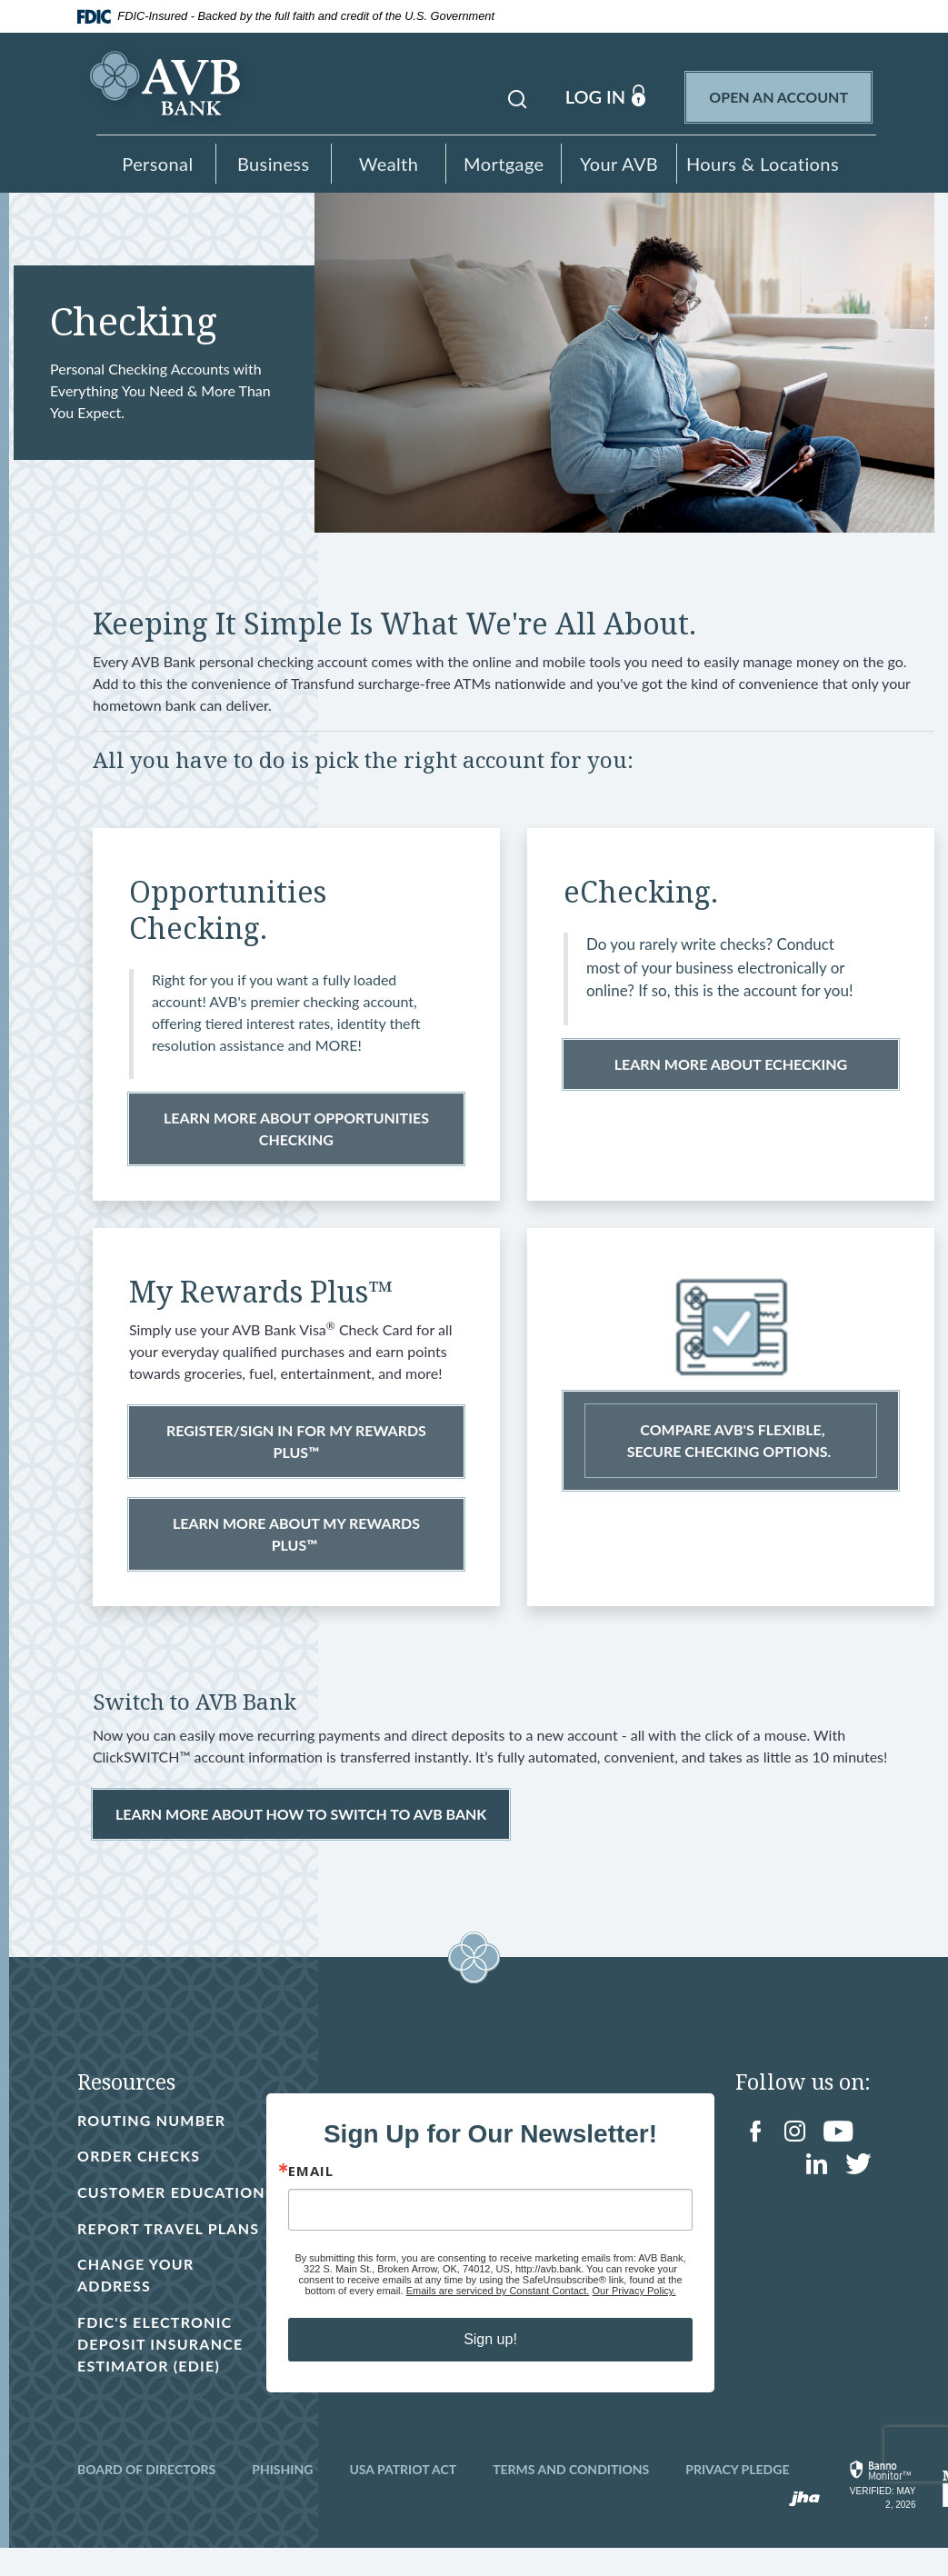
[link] (881, 2513)
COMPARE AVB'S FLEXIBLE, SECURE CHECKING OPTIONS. (730, 1444)
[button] (517, 96)
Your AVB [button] (619, 164)
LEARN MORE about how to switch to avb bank (300, 1818)
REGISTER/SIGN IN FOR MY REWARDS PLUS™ (296, 1445)
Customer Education (124, 2208)
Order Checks (138, 2160)
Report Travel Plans (168, 2255)
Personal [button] (157, 164)
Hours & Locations (762, 164)
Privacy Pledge (737, 2497)
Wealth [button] (389, 164)
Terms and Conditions (571, 2497)
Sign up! (489, 2355)
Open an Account (790, 95)
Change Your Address (135, 2302)
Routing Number (151, 2124)
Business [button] (273, 164)
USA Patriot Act (402, 2497)
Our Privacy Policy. (632, 2306)
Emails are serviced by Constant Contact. (497, 2306)
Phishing (282, 2497)
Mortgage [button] (504, 164)
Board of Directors (146, 2497)
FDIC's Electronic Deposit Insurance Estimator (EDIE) (170, 2371)
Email (309, 2187)
